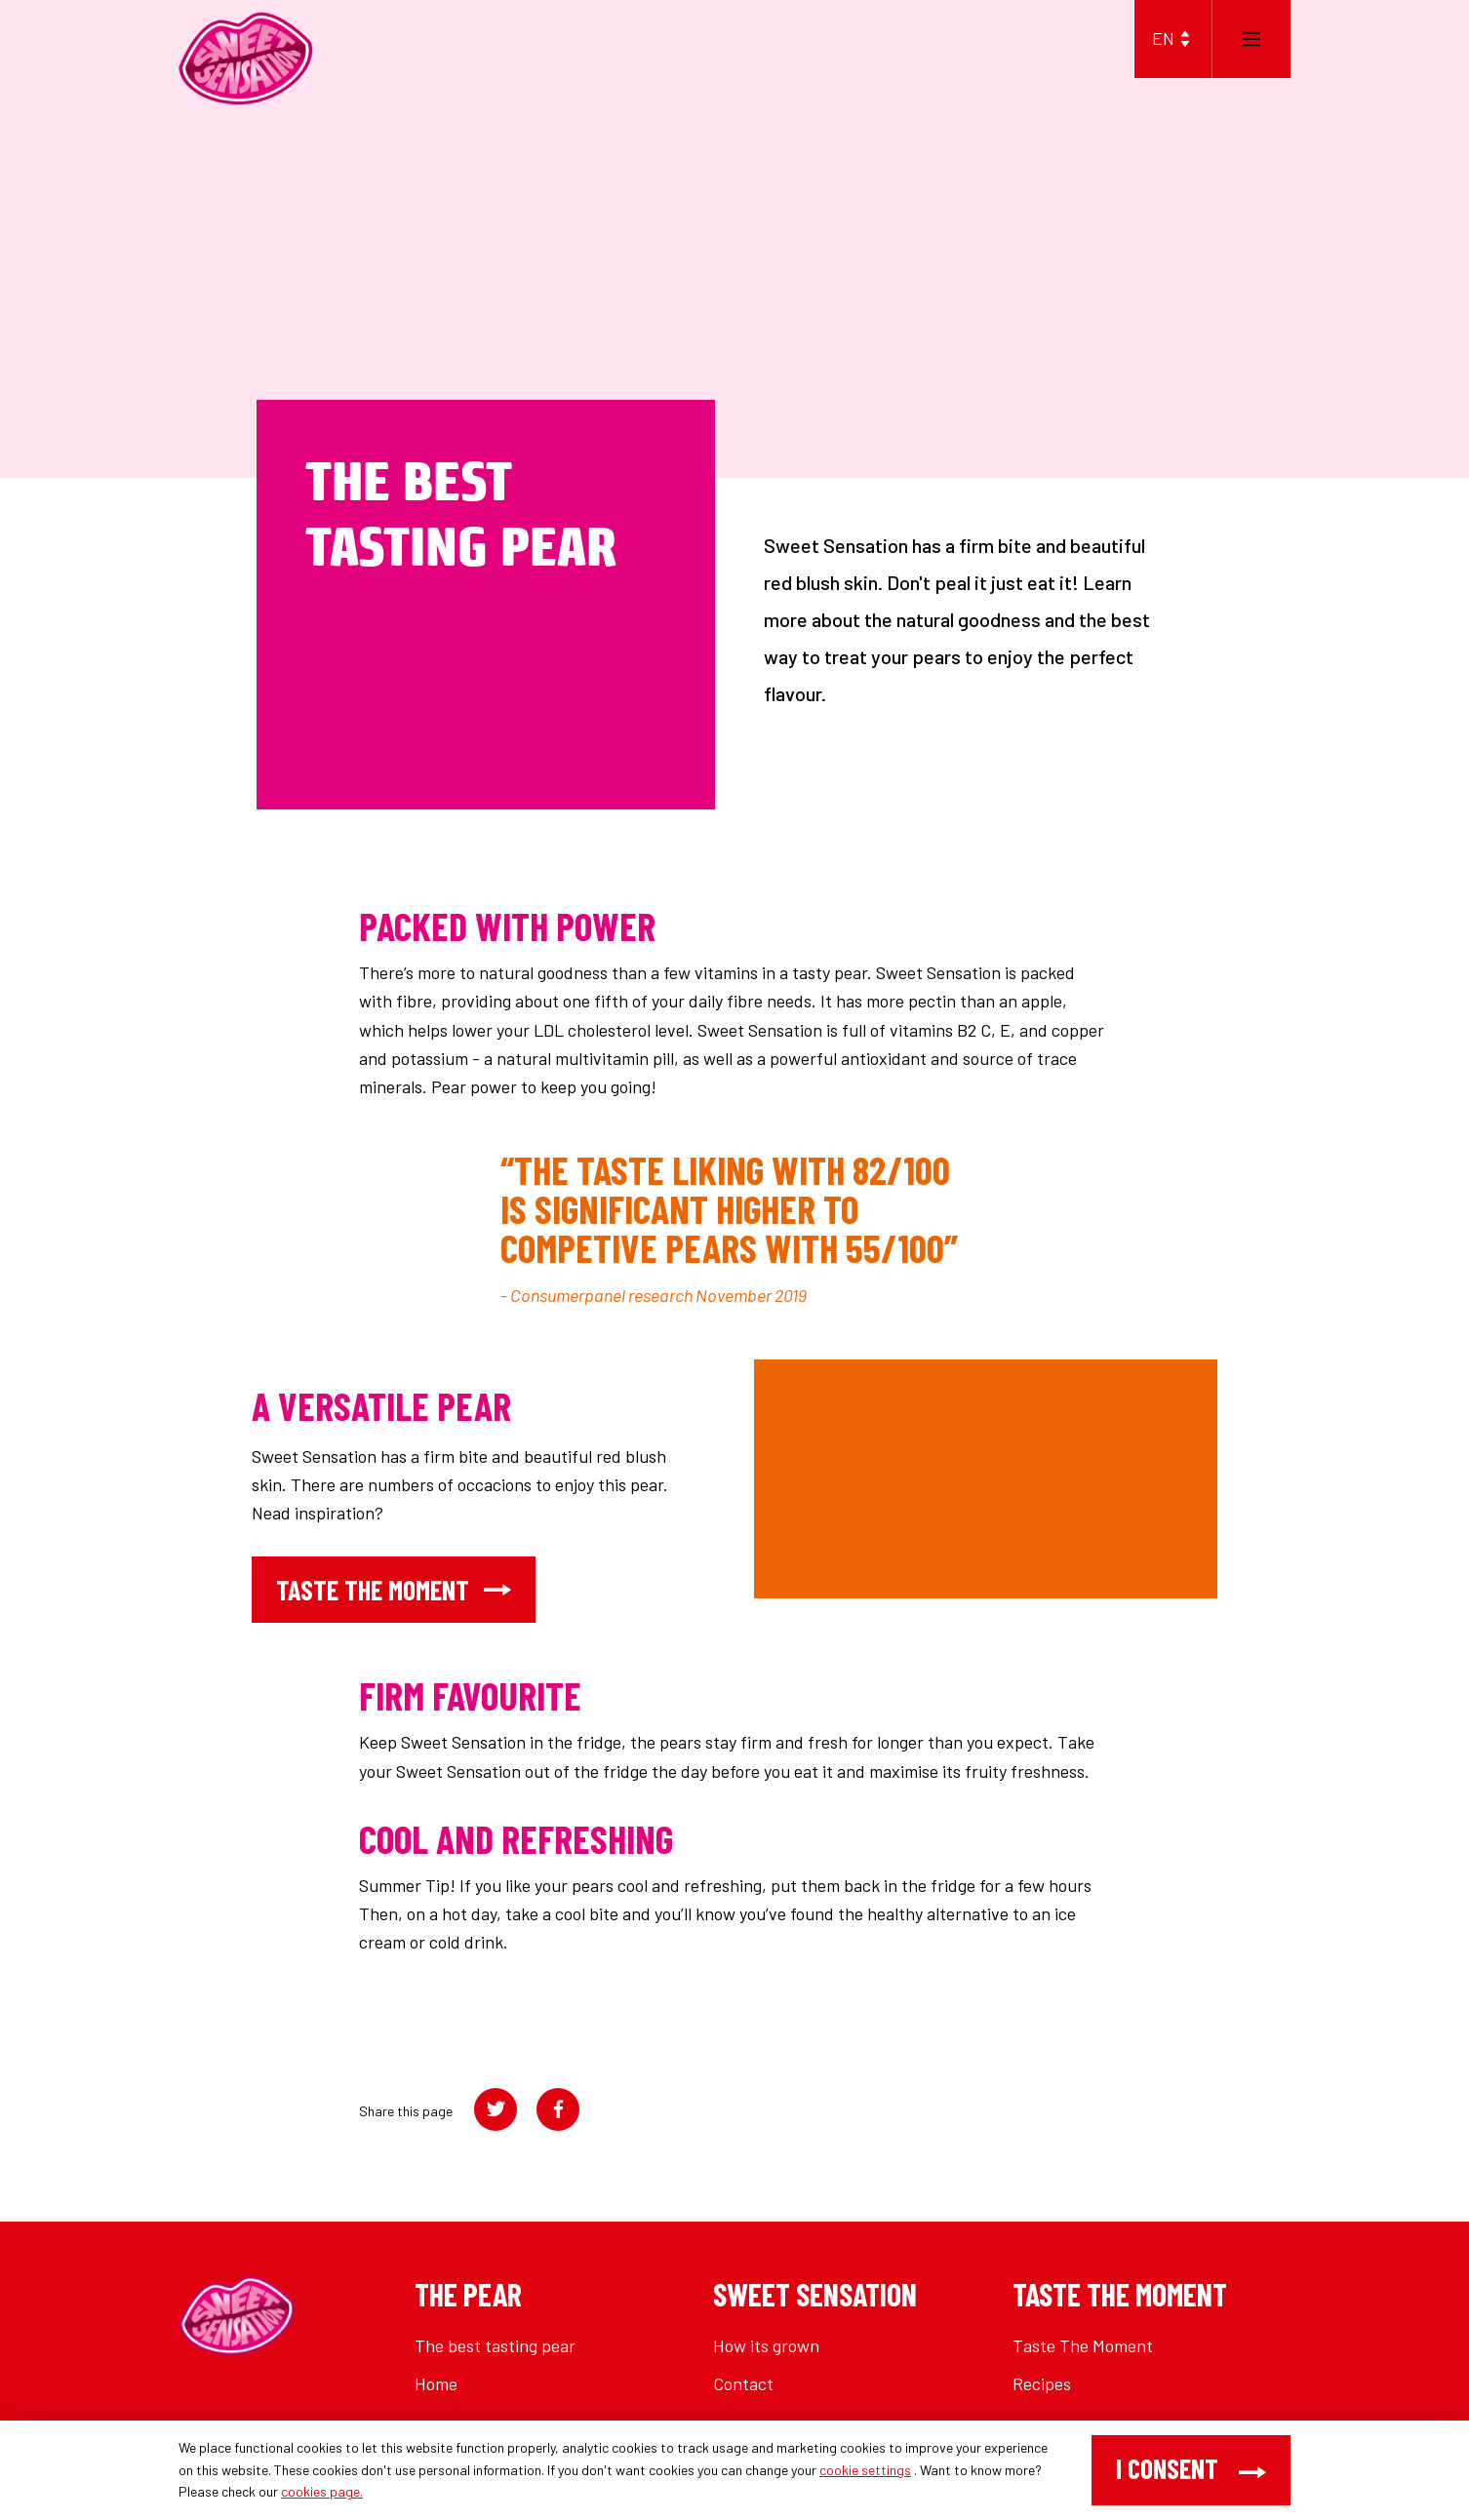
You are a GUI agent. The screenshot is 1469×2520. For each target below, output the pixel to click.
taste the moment (393, 1589)
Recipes (1041, 2383)
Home (436, 2383)
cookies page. (322, 2491)
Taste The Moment (1082, 2345)
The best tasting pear (495, 2345)
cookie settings (865, 2469)
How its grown (766, 2345)
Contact (743, 2383)
